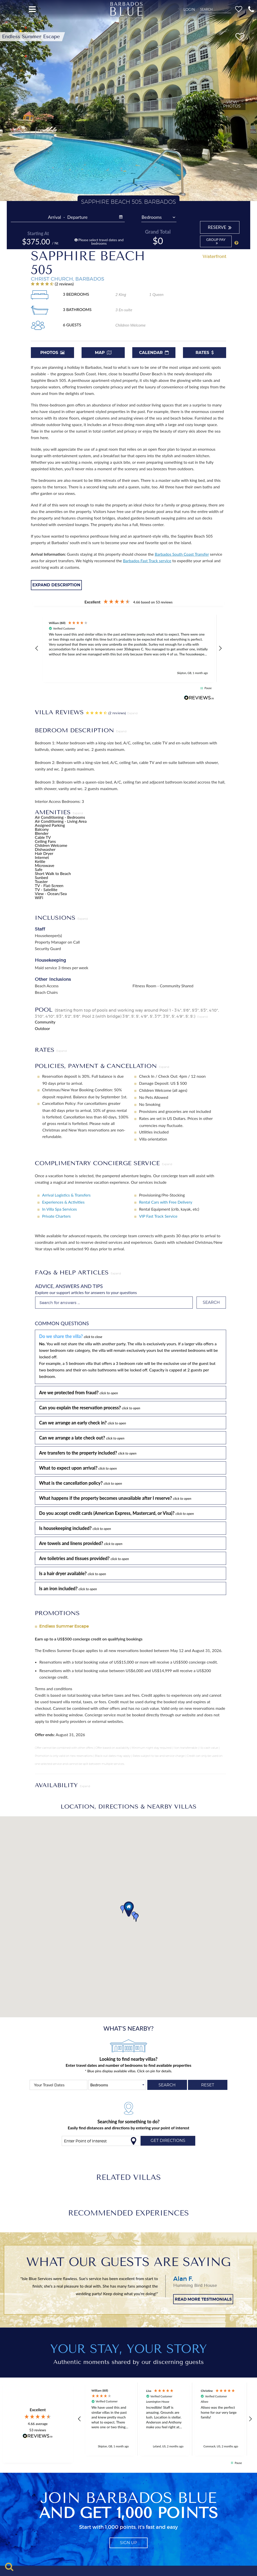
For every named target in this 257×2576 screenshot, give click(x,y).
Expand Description (56, 585)
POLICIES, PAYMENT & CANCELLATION (102, 1103)
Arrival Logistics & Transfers (66, 1232)
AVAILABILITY (62, 1822)
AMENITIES (59, 849)
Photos (52, 352)
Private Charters (56, 1253)
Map (103, 352)
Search (211, 1339)
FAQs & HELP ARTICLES (78, 1309)
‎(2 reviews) (52, 283)
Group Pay (216, 241)
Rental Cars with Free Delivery (165, 1239)
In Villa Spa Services (59, 1246)
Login (189, 9)
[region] (128, 667)
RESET (207, 2122)
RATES (51, 1087)
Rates (205, 352)
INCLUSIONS (61, 954)
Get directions (168, 2177)
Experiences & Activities (63, 1239)
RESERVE (220, 227)
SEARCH (167, 2122)
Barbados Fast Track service (147, 560)
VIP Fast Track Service (158, 1253)
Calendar (154, 352)
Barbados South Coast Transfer (182, 554)
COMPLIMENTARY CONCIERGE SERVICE (103, 1200)
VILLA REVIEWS (86, 749)
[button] (251, 9)
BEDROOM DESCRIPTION (80, 767)
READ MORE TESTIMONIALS (203, 2336)
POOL (127, 1049)
